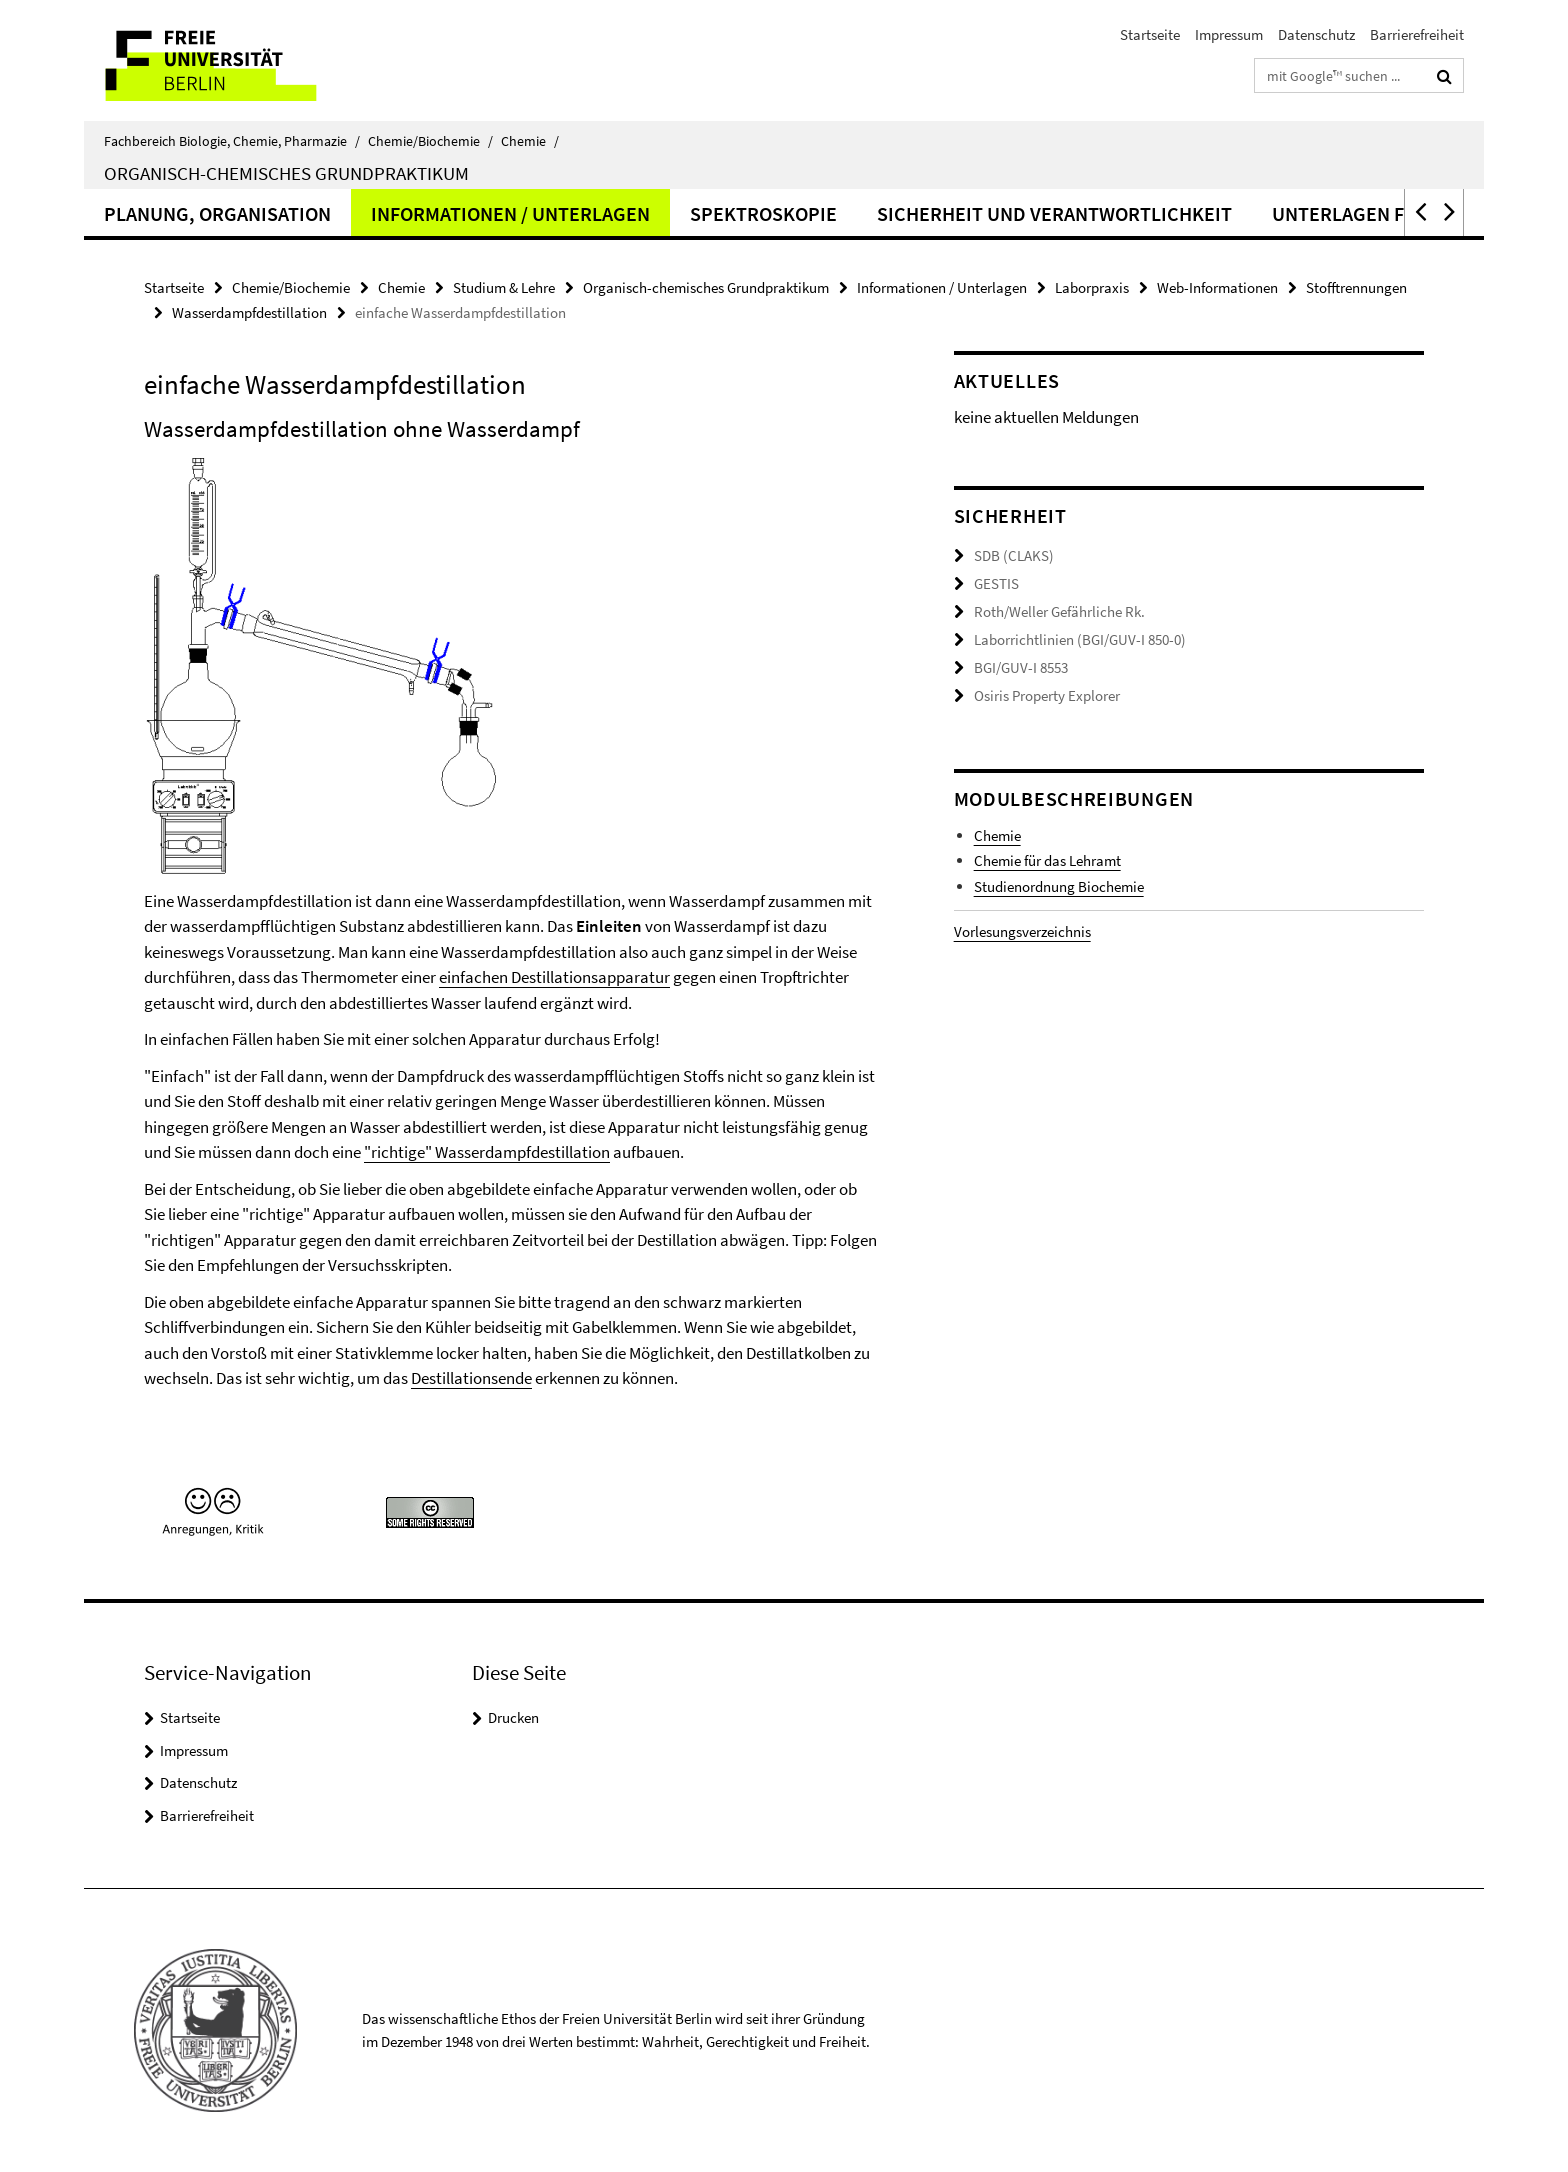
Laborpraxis (1092, 287)
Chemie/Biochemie (430, 141)
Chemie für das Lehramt (1047, 858)
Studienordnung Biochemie (1059, 883)
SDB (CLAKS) (1014, 555)
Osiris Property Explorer (1047, 693)
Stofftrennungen (1356, 287)
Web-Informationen (1217, 287)
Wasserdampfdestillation (249, 312)
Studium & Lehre (504, 287)
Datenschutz (1316, 34)
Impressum (1229, 34)
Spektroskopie (763, 213)
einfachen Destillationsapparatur (554, 977)
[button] (1419, 212)
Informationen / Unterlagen (510, 213)
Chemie (530, 141)
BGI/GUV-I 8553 (1021, 665)
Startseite (1150, 34)
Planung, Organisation (217, 213)
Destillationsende (471, 1378)
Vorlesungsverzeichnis (1022, 929)
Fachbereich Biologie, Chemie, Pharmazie (232, 141)
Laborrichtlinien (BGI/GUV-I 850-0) (1080, 638)
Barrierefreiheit (1417, 34)
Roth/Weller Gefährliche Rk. (1059, 610)
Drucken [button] (513, 1717)
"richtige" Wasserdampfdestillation (487, 1152)
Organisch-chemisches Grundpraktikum (286, 173)
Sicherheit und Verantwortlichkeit (1054, 213)
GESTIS (996, 583)
